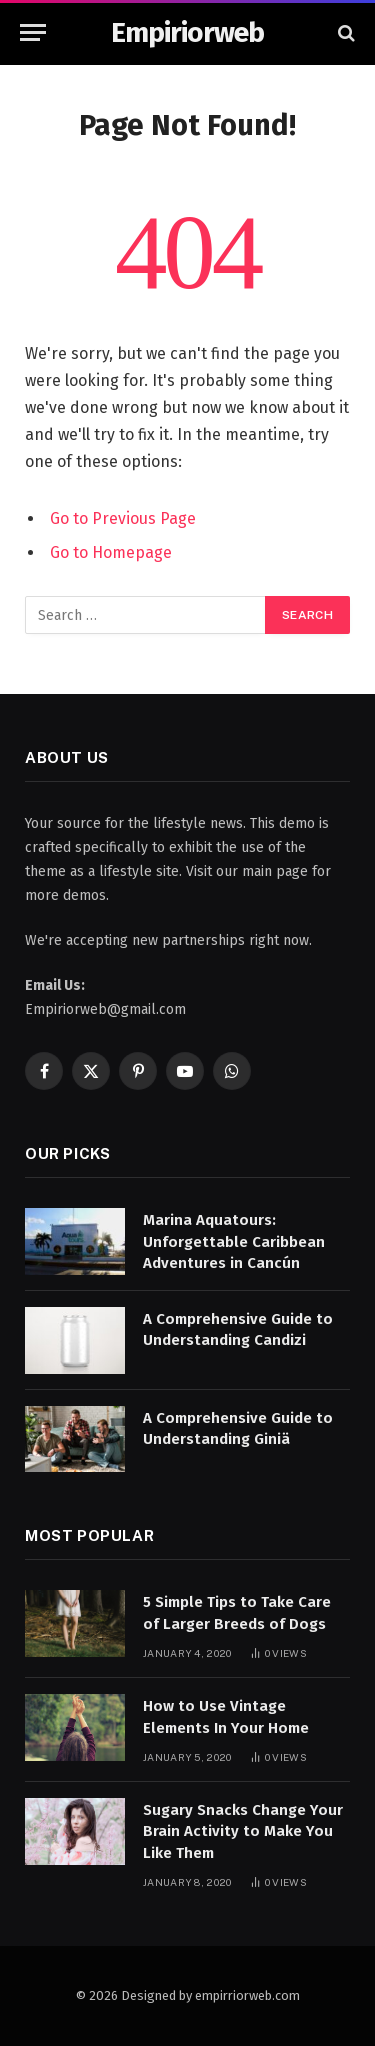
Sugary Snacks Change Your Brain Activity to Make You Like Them (243, 1831)
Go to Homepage (111, 552)
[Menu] (33, 32)
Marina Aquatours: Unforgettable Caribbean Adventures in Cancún (234, 1241)
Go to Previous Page (123, 518)
